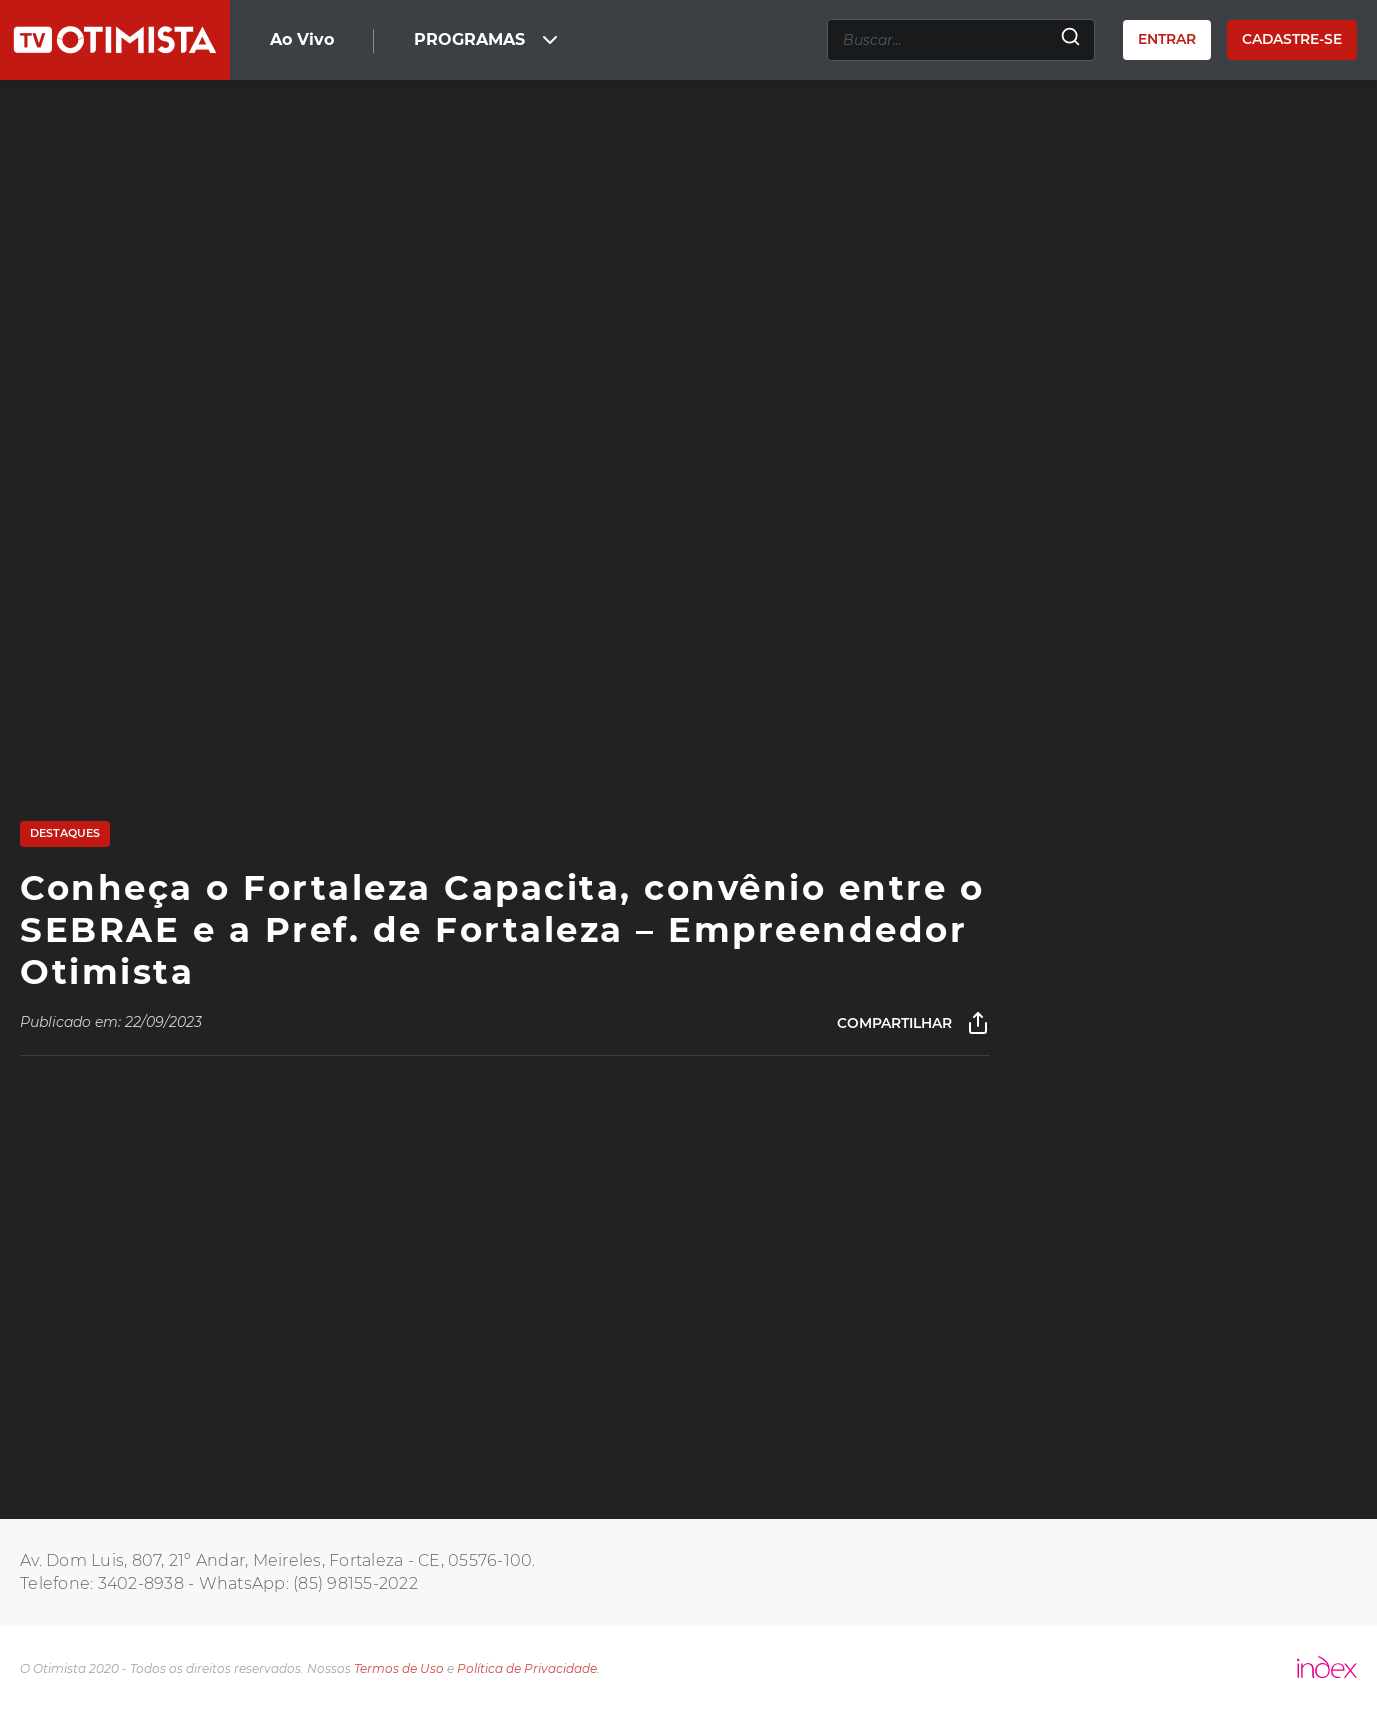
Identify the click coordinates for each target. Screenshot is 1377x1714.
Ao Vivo (302, 39)
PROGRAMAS (488, 40)
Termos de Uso (399, 1668)
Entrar (1167, 39)
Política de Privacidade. (528, 1668)
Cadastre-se (1292, 39)
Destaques (65, 833)
